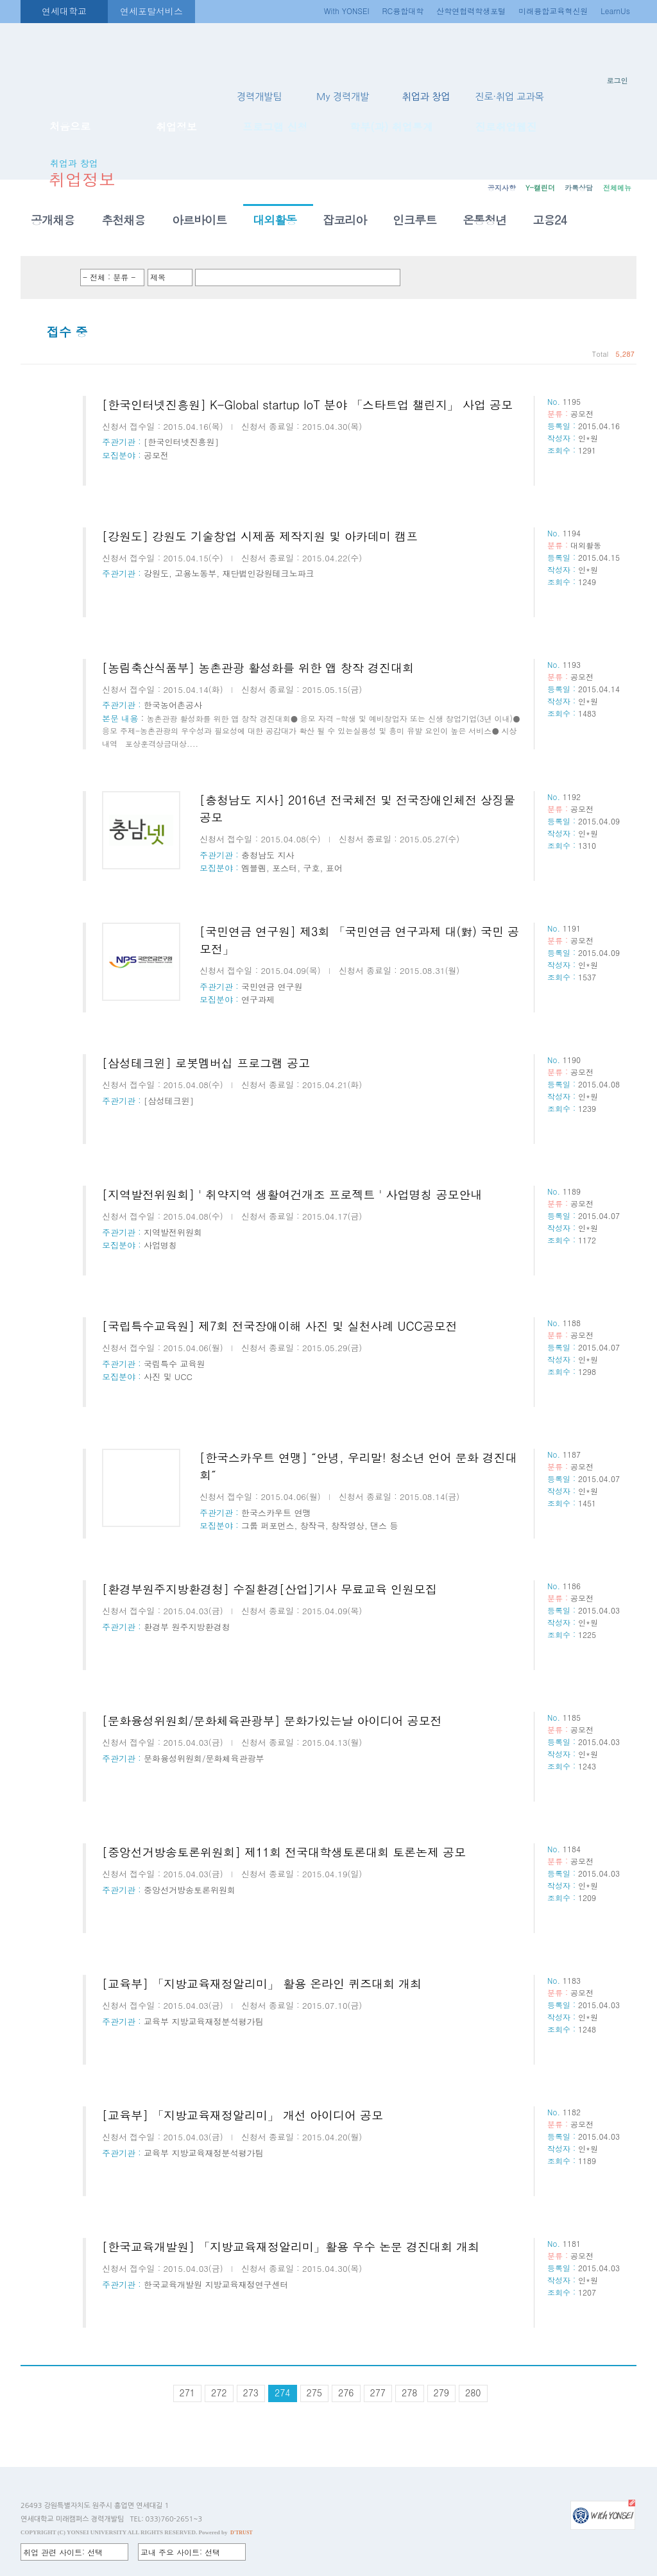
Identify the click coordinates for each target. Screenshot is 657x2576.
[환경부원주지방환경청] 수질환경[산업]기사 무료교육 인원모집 (269, 1589)
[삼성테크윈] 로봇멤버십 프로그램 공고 (206, 1063)
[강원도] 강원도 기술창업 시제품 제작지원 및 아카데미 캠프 (260, 536)
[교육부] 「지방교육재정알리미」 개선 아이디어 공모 (242, 2115)
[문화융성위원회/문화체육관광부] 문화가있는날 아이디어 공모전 (272, 1720)
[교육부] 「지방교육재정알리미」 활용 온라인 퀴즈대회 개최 (262, 1983)
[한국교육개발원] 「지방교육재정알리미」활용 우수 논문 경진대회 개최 (290, 2247)
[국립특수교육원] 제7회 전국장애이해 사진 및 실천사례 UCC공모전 (279, 1326)
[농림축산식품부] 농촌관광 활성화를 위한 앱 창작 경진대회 (258, 668)
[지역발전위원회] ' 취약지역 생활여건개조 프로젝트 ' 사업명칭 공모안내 (292, 1194)
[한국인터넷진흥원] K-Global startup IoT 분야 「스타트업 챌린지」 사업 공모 (307, 405)
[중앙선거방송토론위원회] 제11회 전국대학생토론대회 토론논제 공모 (284, 1852)
